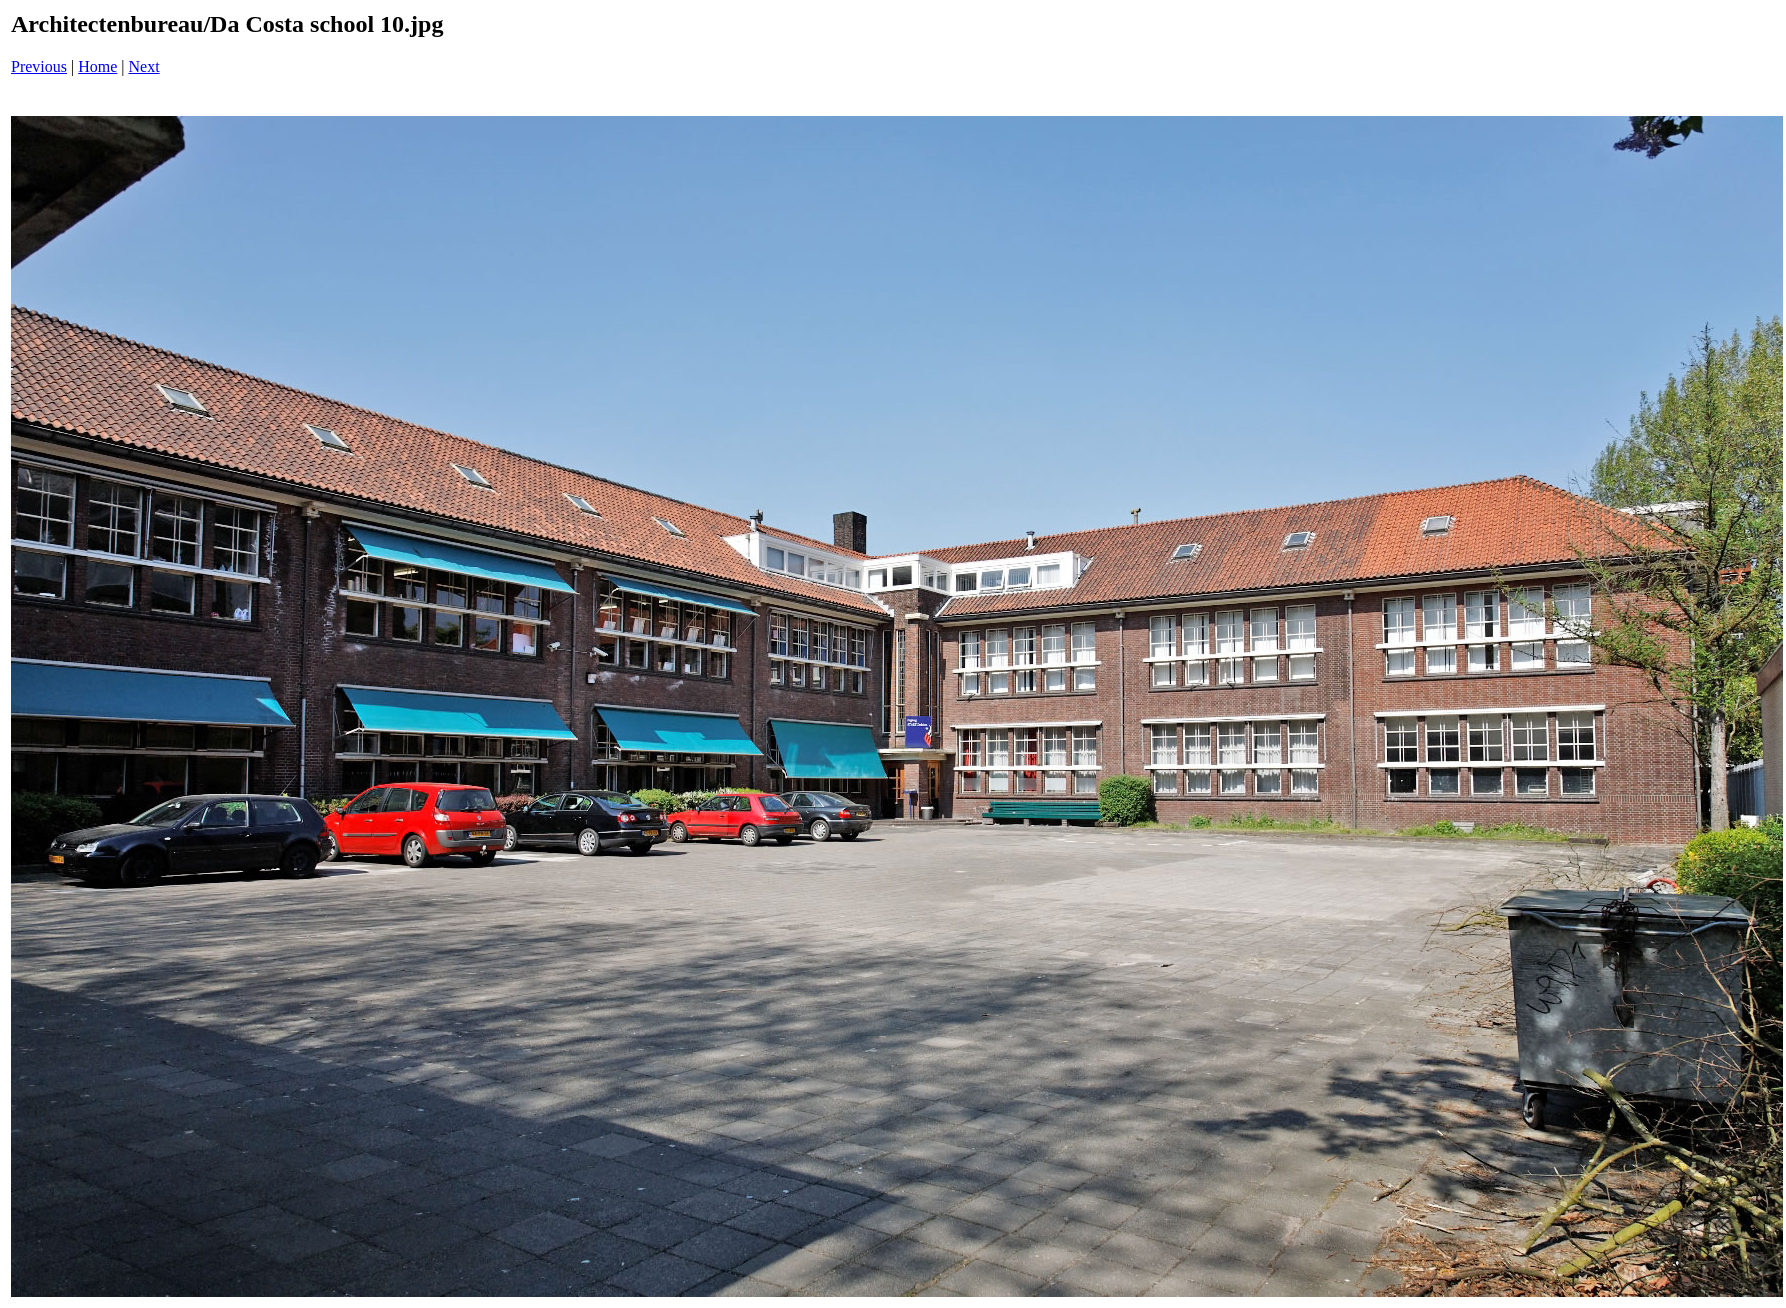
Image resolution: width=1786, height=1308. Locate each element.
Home (97, 66)
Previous (39, 66)
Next (144, 66)
